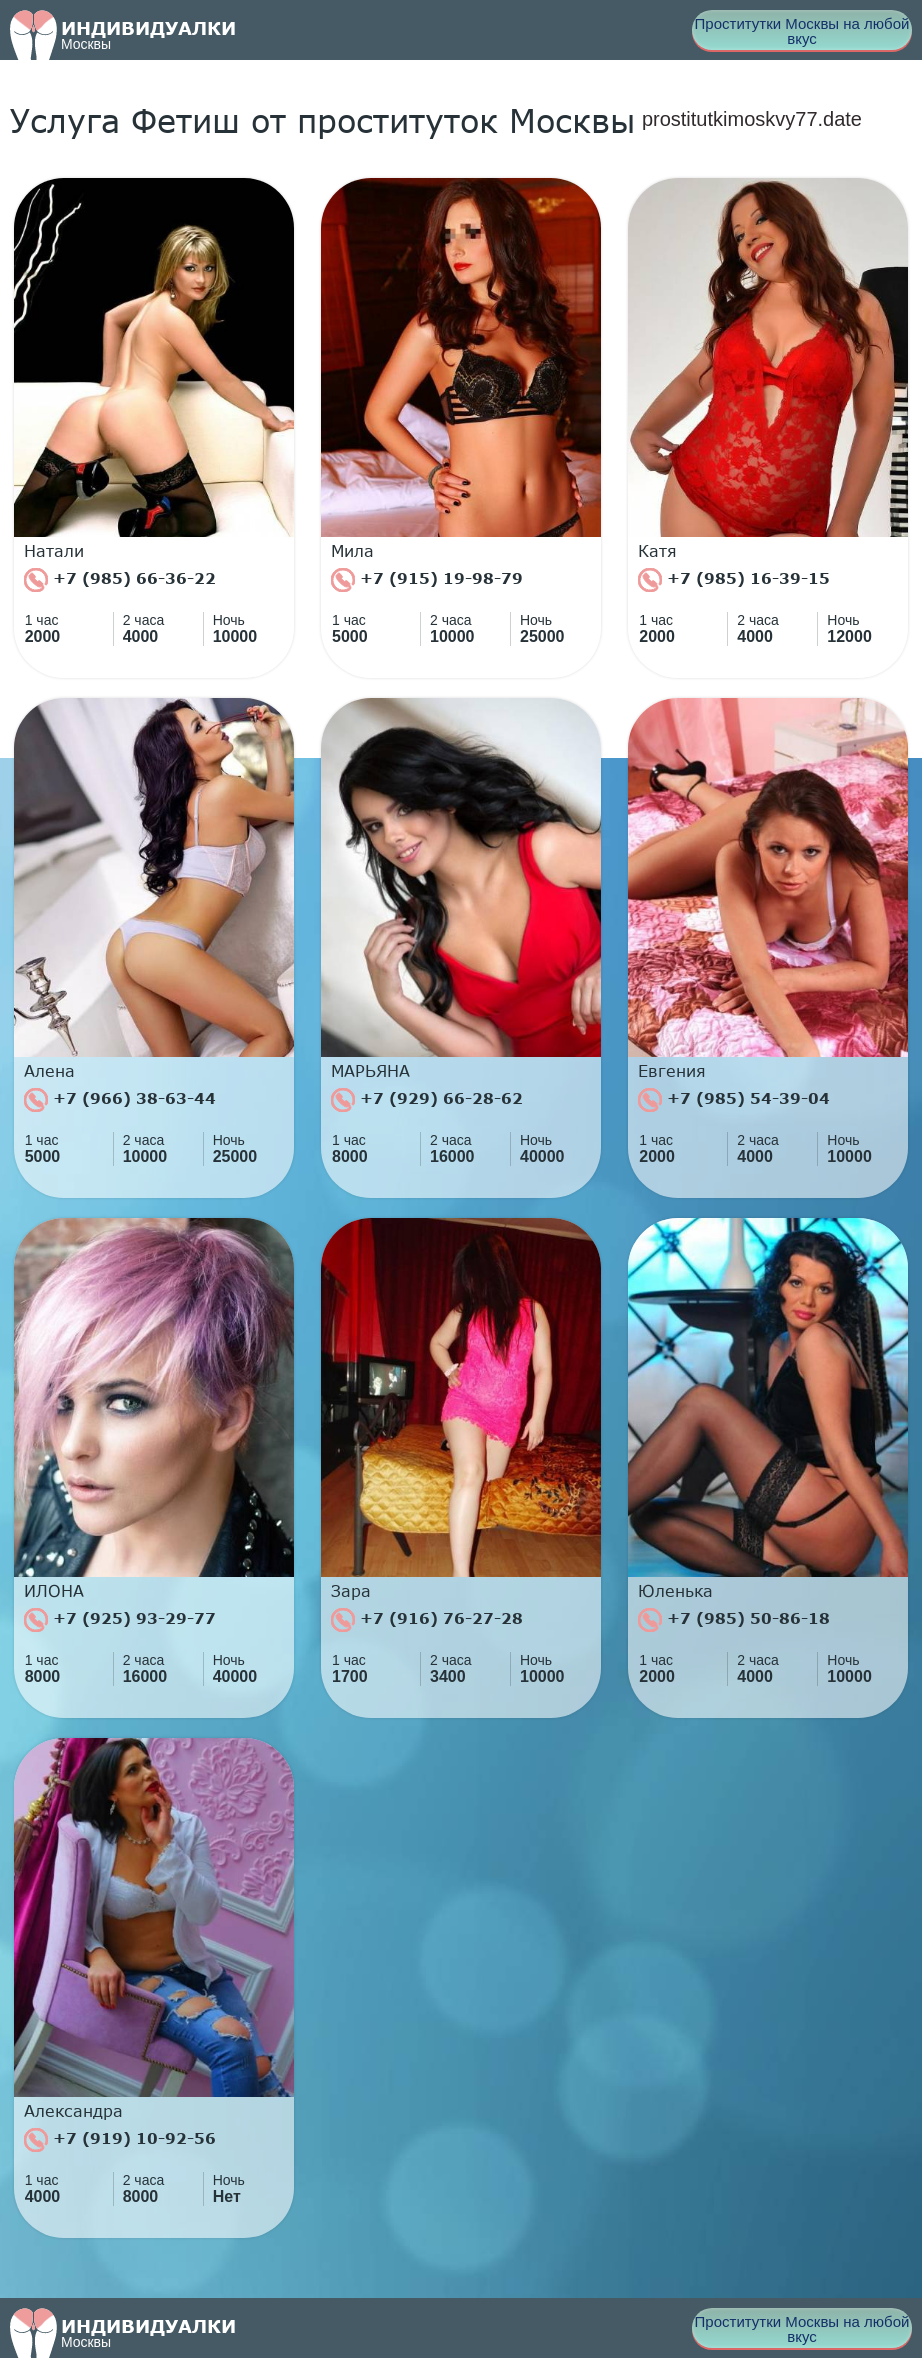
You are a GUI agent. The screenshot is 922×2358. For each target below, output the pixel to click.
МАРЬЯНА (370, 1071)
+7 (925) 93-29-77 (120, 1620)
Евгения (672, 1071)
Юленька (675, 1591)
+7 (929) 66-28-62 (427, 1100)
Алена (49, 1071)
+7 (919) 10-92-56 (120, 2140)
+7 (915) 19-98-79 (427, 580)
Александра (73, 2111)
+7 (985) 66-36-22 (120, 580)
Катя (657, 551)
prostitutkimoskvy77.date (752, 119)
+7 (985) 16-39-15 (734, 580)
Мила (352, 551)
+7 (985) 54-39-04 (734, 1100)
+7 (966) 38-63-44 (120, 1100)
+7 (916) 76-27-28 (427, 1620)
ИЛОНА (54, 1591)
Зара (351, 1591)
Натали (54, 551)
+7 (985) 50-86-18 (734, 1620)
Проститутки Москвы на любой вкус (802, 31)
